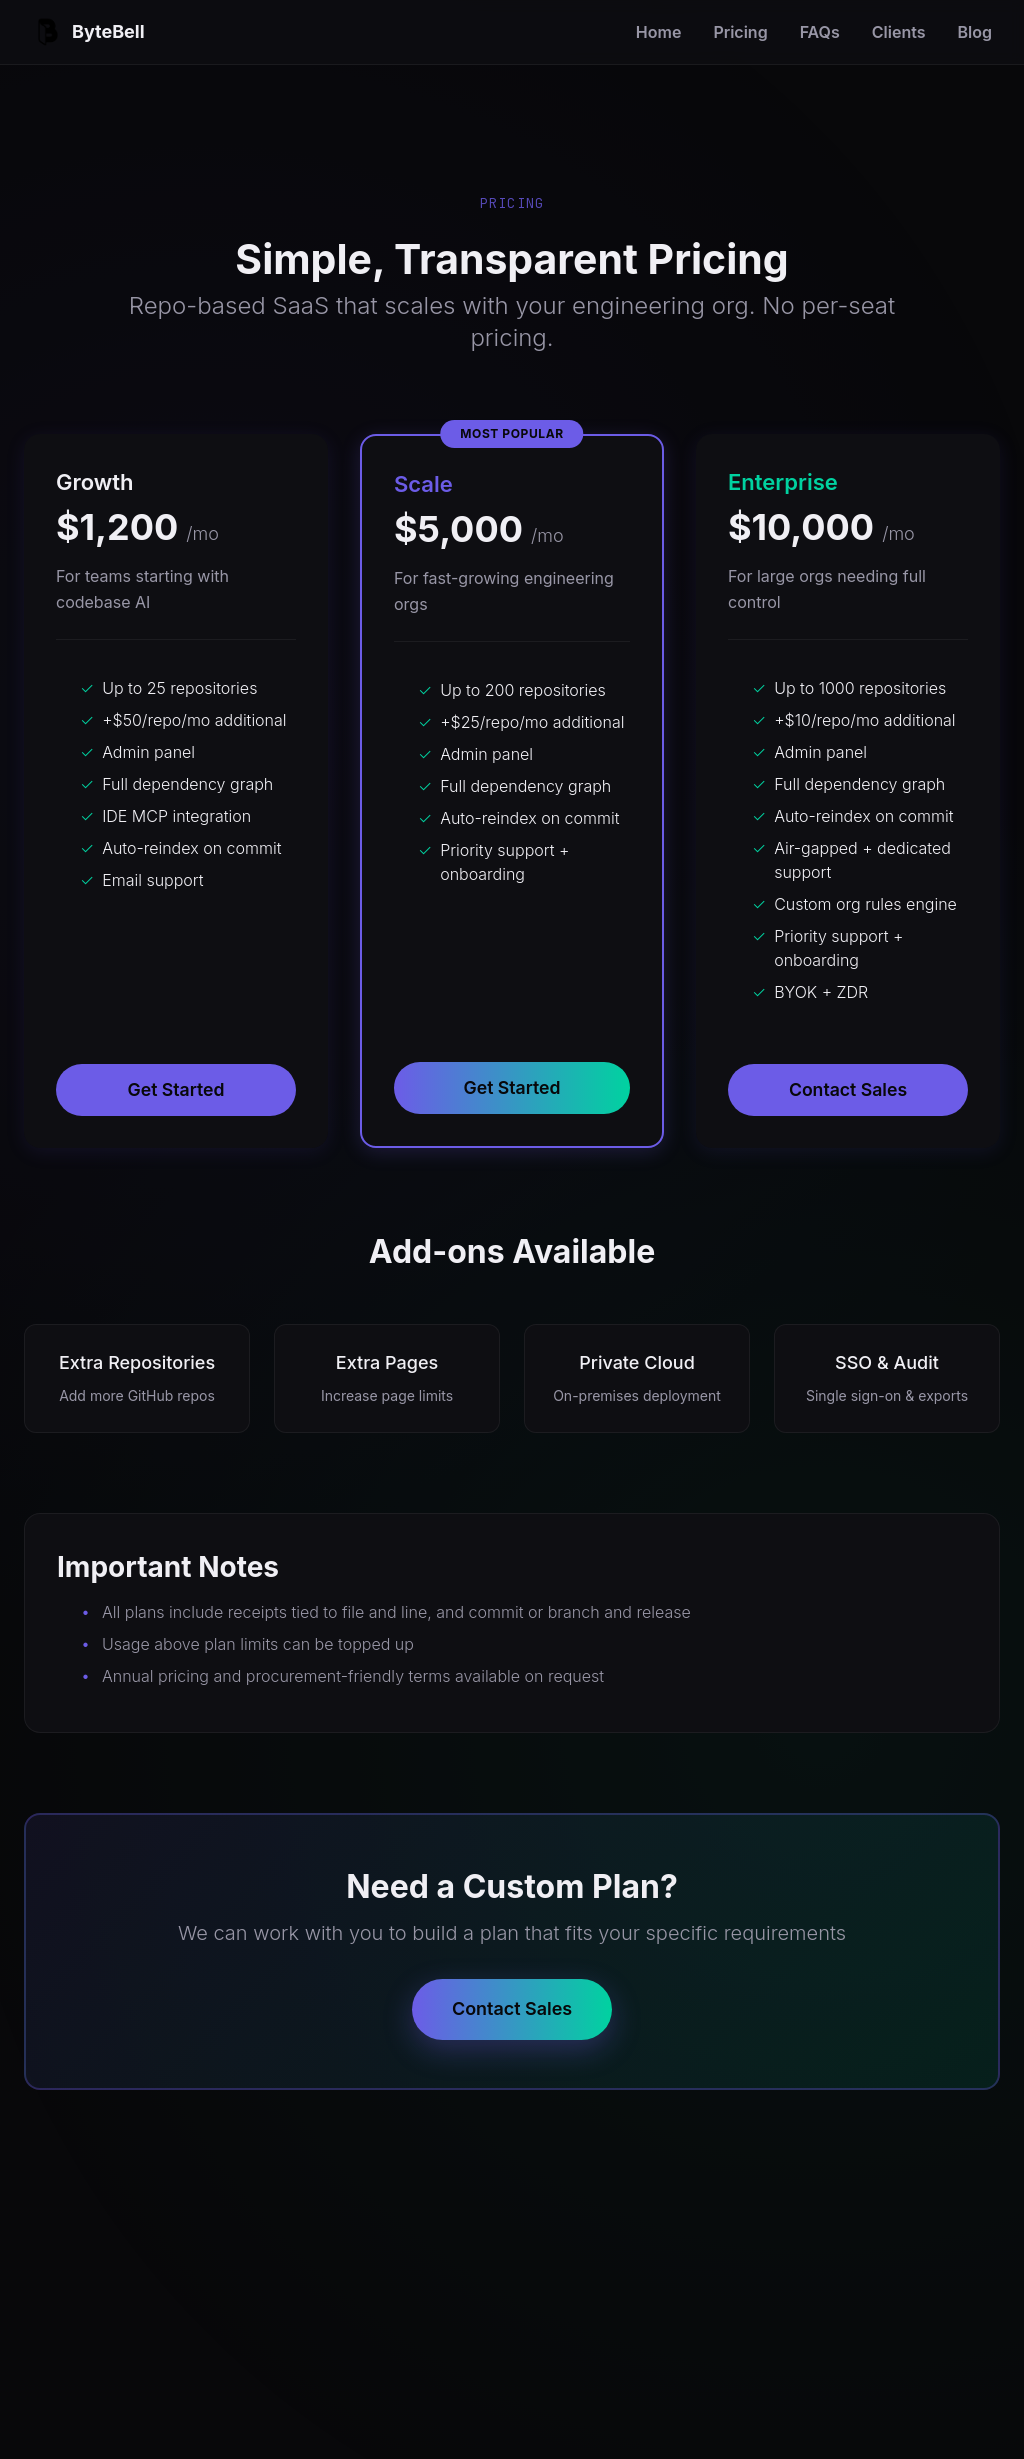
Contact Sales (848, 1089)
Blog (975, 32)
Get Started (175, 1089)
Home (659, 32)
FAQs (820, 32)
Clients (899, 32)
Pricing (740, 32)
